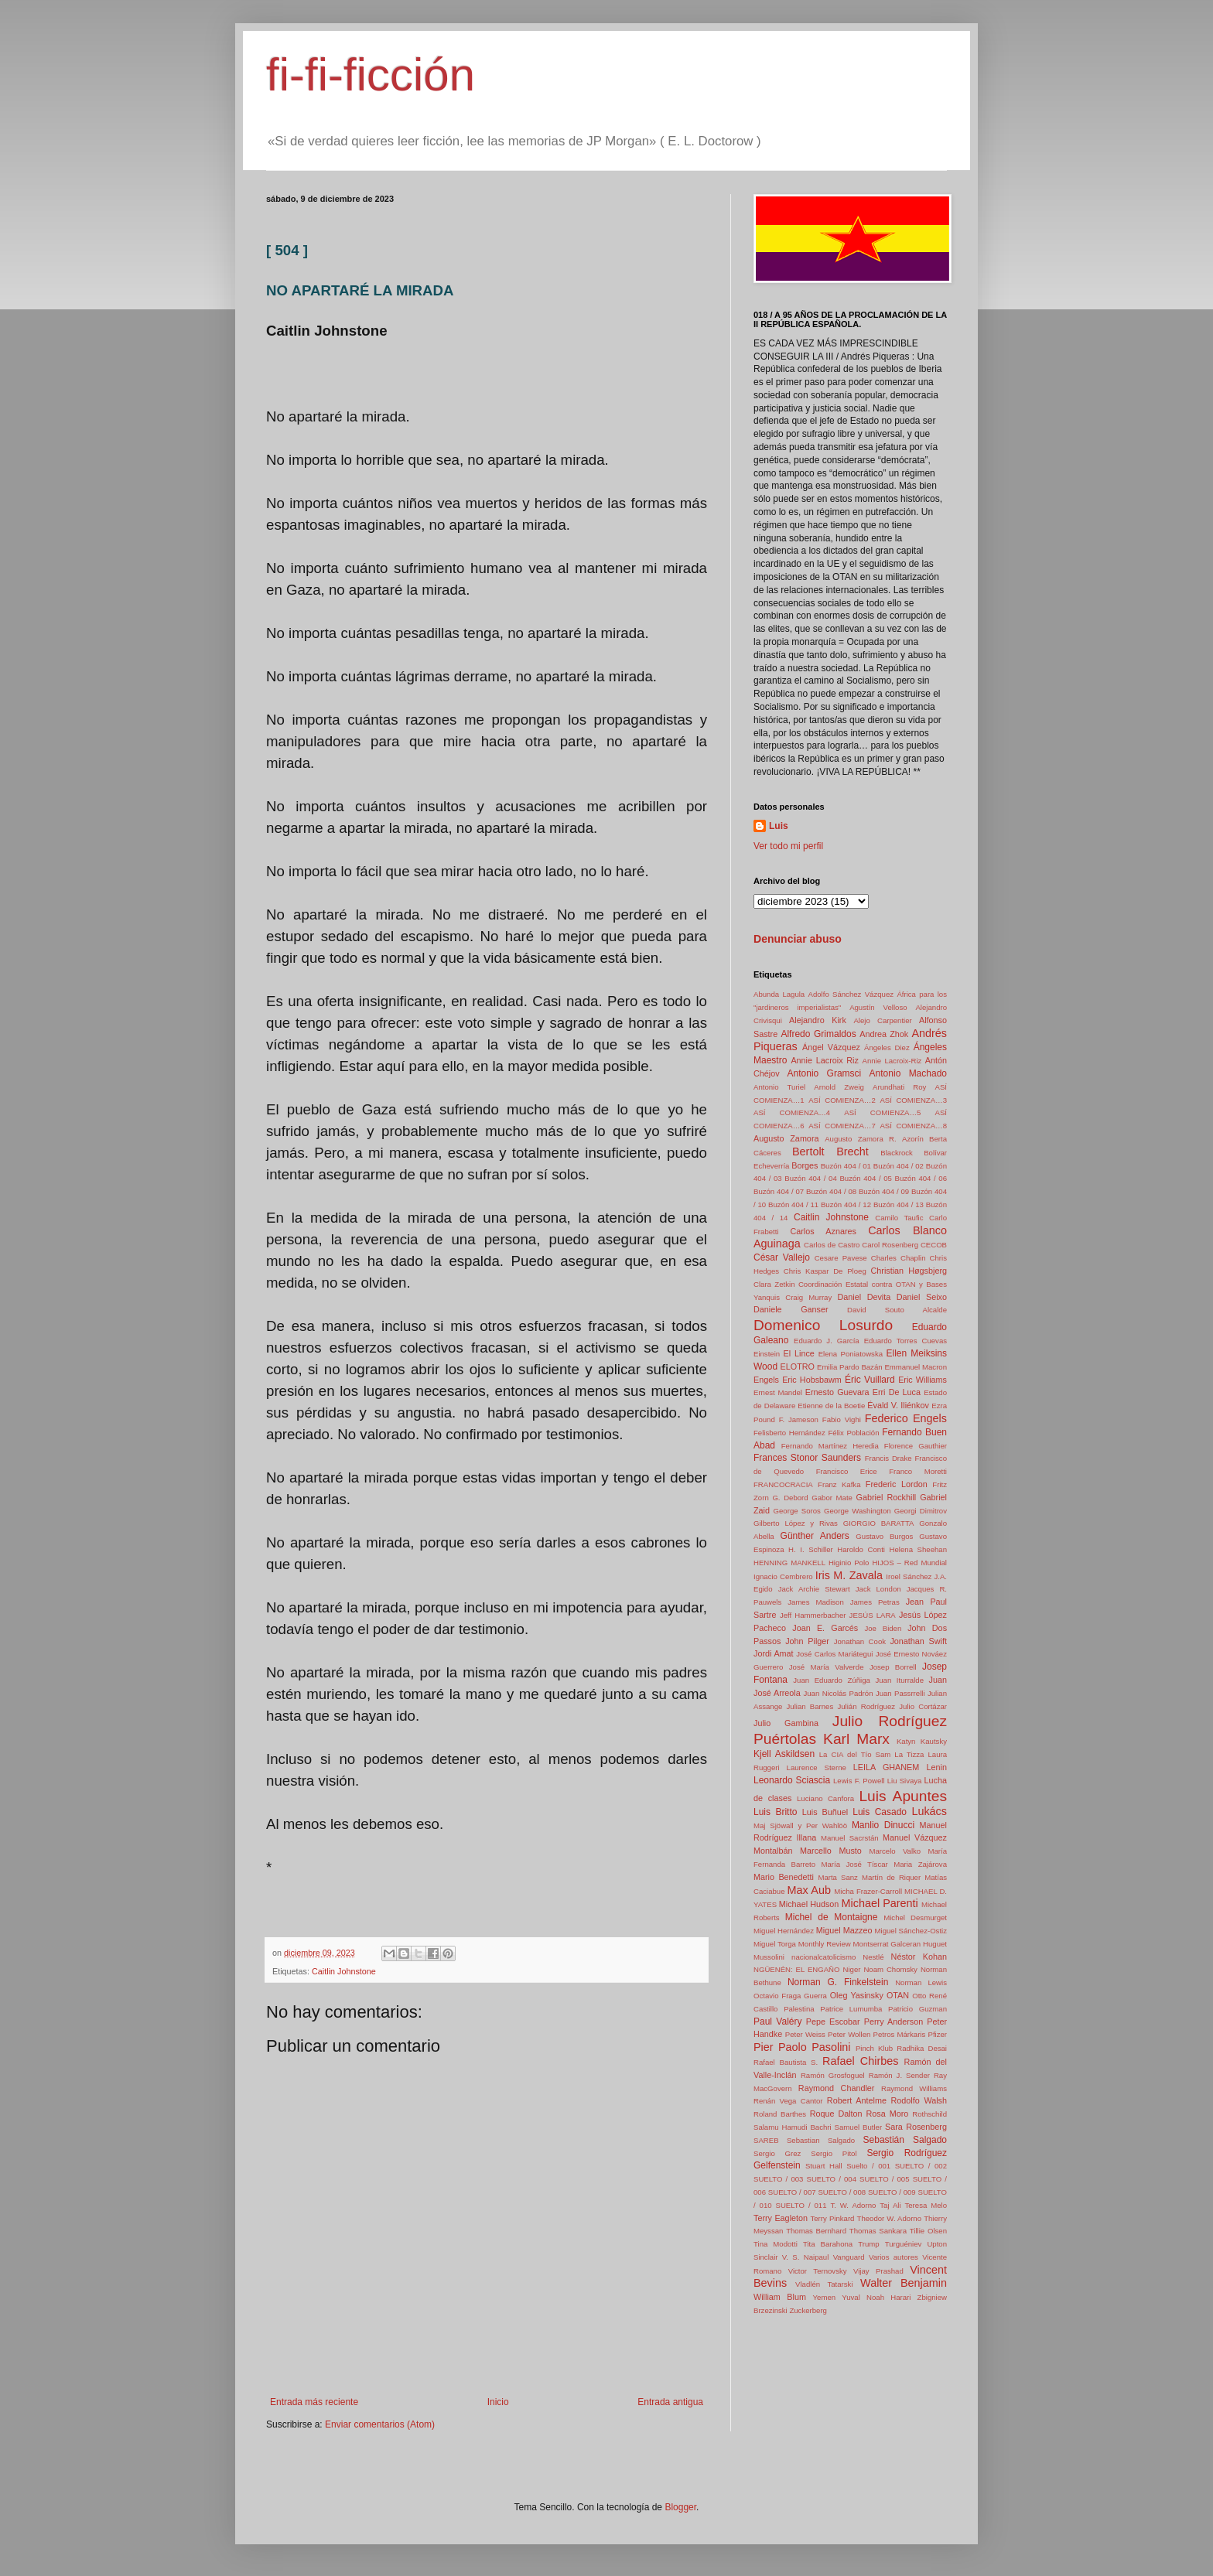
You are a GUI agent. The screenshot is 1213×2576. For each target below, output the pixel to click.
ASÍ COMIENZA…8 (913, 1125)
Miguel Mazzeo (844, 1930)
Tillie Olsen (928, 2230)
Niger (851, 1969)
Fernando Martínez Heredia (830, 1446)
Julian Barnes (810, 1706)
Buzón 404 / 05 (865, 1178)
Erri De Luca (897, 1392)
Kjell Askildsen (784, 1754)
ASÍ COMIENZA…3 (913, 1100)
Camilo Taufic (899, 1217)
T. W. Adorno (853, 2205)
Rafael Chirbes (860, 2061)
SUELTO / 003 (778, 2179)
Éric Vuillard (870, 1379)
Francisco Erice (846, 1471)
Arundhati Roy (899, 1087)
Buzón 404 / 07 (778, 1191)
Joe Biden (882, 1628)
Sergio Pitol (833, 2153)
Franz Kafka (839, 1484)
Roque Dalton (836, 2113)
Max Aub (809, 1890)
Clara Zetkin (773, 1284)
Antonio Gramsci (825, 1073)
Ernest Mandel (777, 1392)
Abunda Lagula (779, 994)
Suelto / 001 (868, 2165)
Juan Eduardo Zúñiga (831, 1680)
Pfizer (938, 2034)
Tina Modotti (775, 2244)
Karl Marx (856, 1739)
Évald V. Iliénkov (898, 1405)
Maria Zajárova (920, 1864)
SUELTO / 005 (884, 2179)
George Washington (857, 1510)
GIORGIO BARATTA (878, 1523)
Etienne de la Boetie (831, 1405)
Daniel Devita (863, 1297)
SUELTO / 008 (842, 2192)
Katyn (906, 1741)
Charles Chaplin (898, 1258)
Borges (804, 1165)
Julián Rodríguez (866, 1706)
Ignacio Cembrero (783, 1576)
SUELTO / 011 (801, 2205)
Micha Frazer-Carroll (868, 1891)
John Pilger (807, 1641)
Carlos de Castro (831, 1244)
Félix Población (853, 1432)
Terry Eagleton (780, 2218)
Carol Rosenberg (890, 1244)
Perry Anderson (893, 2021)
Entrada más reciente (314, 2402)
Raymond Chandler (836, 2088)
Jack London (878, 1589)
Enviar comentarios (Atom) (380, 2424)
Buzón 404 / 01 (846, 1166)
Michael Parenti (880, 1903)
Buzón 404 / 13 (898, 1204)
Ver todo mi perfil (788, 846)
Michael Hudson (809, 1904)
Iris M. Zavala (849, 1575)
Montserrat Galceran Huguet (900, 1944)
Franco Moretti (918, 1471)
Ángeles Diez (887, 1047)
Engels (766, 1379)
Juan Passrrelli (900, 1693)
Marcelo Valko (895, 1851)
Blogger (680, 2507)
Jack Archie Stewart (814, 1589)
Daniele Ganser (791, 1309)
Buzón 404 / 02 (898, 1166)
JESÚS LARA (872, 1615)
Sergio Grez (777, 2153)
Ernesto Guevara (837, 1392)
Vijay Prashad (878, 2271)
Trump (868, 2244)
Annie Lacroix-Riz (892, 1060)
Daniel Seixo (922, 1297)
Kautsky (934, 1741)
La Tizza (909, 1754)
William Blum (779, 2296)
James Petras (875, 1602)
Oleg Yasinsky (856, 1995)
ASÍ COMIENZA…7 (842, 1125)
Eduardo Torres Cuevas (905, 1340)
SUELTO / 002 (921, 2165)
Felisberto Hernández (789, 1432)
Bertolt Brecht (830, 1151)
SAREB (766, 2140)
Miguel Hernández (783, 1930)
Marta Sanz (837, 1877)
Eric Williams (922, 1379)
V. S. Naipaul (805, 2257)
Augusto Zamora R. (861, 1138)
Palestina (799, 2009)
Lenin (937, 1767)
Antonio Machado (908, 1073)
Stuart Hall (823, 2165)
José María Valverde (826, 1667)
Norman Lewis (921, 1982)
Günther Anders (815, 1535)
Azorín (913, 1138)
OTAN (898, 1995)
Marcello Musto (831, 1850)
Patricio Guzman (917, 2009)
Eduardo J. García (826, 1340)
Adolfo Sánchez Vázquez (851, 994)
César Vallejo (781, 1257)
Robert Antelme (857, 2100)
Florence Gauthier (915, 1446)
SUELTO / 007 (792, 2192)
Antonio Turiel (779, 1087)
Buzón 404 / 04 (810, 1178)
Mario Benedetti (783, 1877)
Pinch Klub (874, 2048)
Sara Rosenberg (916, 2126)
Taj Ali (890, 2205)
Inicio (498, 2402)
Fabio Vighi (841, 1419)
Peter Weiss (805, 2034)
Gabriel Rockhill (886, 1497)
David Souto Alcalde (897, 1309)
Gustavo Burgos (884, 1536)
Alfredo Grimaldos (818, 1034)
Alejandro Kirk (817, 1020)
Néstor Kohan (919, 1956)
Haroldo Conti (861, 1549)
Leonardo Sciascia (791, 1780)
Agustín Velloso (878, 1007)
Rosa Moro (887, 2113)
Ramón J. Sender (899, 2075)
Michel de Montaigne (831, 1917)
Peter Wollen (849, 2034)
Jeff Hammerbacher (813, 1615)
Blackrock (896, 1152)
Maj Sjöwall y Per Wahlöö (800, 1825)
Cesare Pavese (841, 1258)
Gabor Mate (832, 1497)
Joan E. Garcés (825, 1628)
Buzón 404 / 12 (846, 1204)
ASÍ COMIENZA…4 (791, 1112)
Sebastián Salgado (905, 2139)
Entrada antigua (670, 2402)
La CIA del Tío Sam (854, 1754)
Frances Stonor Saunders (807, 1457)
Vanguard (849, 2257)
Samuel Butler (859, 2127)
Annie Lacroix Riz (824, 1060)
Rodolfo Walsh (919, 2100)
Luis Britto (775, 1812)
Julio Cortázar (923, 1706)
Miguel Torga (774, 1944)
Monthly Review (824, 1944)
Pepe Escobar (833, 2021)
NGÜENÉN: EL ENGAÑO (796, 1969)
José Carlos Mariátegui (834, 1654)
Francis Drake (888, 1458)
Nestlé (873, 1957)
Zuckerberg (808, 2310)
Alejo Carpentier (882, 1020)
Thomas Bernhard (816, 2230)
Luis (778, 826)
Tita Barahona (828, 2244)
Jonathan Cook (860, 1641)
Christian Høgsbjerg (908, 1270)
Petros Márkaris (899, 2034)
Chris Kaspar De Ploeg (825, 1271)
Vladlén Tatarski (824, 2284)
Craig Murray (808, 1297)
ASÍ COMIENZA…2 (842, 1100)
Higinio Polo (849, 1562)
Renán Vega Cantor (788, 2101)
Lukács (929, 1811)
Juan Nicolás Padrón (838, 1693)
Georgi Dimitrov (920, 1510)
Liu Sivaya (904, 1780)
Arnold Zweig (839, 1087)
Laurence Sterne (816, 1767)
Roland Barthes (779, 2114)
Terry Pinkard (832, 2218)
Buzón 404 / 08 (831, 1191)
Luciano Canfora (825, 1798)
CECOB (934, 1244)
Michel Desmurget (915, 1917)
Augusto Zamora (785, 1138)
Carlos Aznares (823, 1231)
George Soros (797, 1510)
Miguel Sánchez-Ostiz (911, 1930)
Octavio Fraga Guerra (790, 1995)
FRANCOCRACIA (783, 1484)
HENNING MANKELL (789, 1562)
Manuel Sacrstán (850, 1838)
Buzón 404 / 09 (884, 1191)
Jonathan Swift (918, 1641)
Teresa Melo (925, 2205)
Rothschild (929, 2114)
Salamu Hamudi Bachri (792, 2127)
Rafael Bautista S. (785, 2062)
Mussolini (768, 1957)
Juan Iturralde (899, 1680)
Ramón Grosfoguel (833, 2075)
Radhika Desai (922, 2048)
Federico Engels (906, 1418)
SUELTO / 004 (831, 2179)
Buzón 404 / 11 (793, 1204)
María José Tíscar (855, 1864)
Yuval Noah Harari (876, 2297)
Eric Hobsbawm (812, 1379)
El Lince (799, 1353)
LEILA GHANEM (886, 1767)
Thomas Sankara (878, 2230)
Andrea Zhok (883, 1034)
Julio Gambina (785, 1723)
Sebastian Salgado (821, 2140)
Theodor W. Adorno (889, 2218)
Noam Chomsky (890, 1969)
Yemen (824, 2297)
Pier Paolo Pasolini (802, 2047)
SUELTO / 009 (892, 2192)
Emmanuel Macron (915, 1367)
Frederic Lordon (897, 1484)
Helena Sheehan (918, 1549)
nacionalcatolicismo (823, 1957)
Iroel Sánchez (908, 1576)
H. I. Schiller (810, 1549)
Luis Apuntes (903, 1796)
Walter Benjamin (903, 2283)
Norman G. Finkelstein (838, 1982)
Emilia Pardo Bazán (849, 1367)
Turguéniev (903, 2244)
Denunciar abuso (797, 939)
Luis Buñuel (825, 1812)
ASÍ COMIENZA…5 (882, 1112)
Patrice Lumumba (851, 2009)
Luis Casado (880, 1812)
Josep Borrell (893, 1667)
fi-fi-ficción (370, 75)
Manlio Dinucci (883, 1825)
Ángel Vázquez (831, 1047)
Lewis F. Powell (859, 1780)
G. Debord (790, 1497)
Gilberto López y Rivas (795, 1523)
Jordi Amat (773, 1653)
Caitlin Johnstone (344, 1971)
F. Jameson (798, 1419)
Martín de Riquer (891, 1877)
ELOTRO (798, 1366)
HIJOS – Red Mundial (909, 1562)
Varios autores (893, 2257)
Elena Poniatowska (850, 1353)
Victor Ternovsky (817, 2271)
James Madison (816, 1602)
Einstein (766, 1353)
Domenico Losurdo (823, 1325)
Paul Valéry (777, 2021)
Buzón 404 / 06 (921, 1178)
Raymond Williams (914, 2088)
